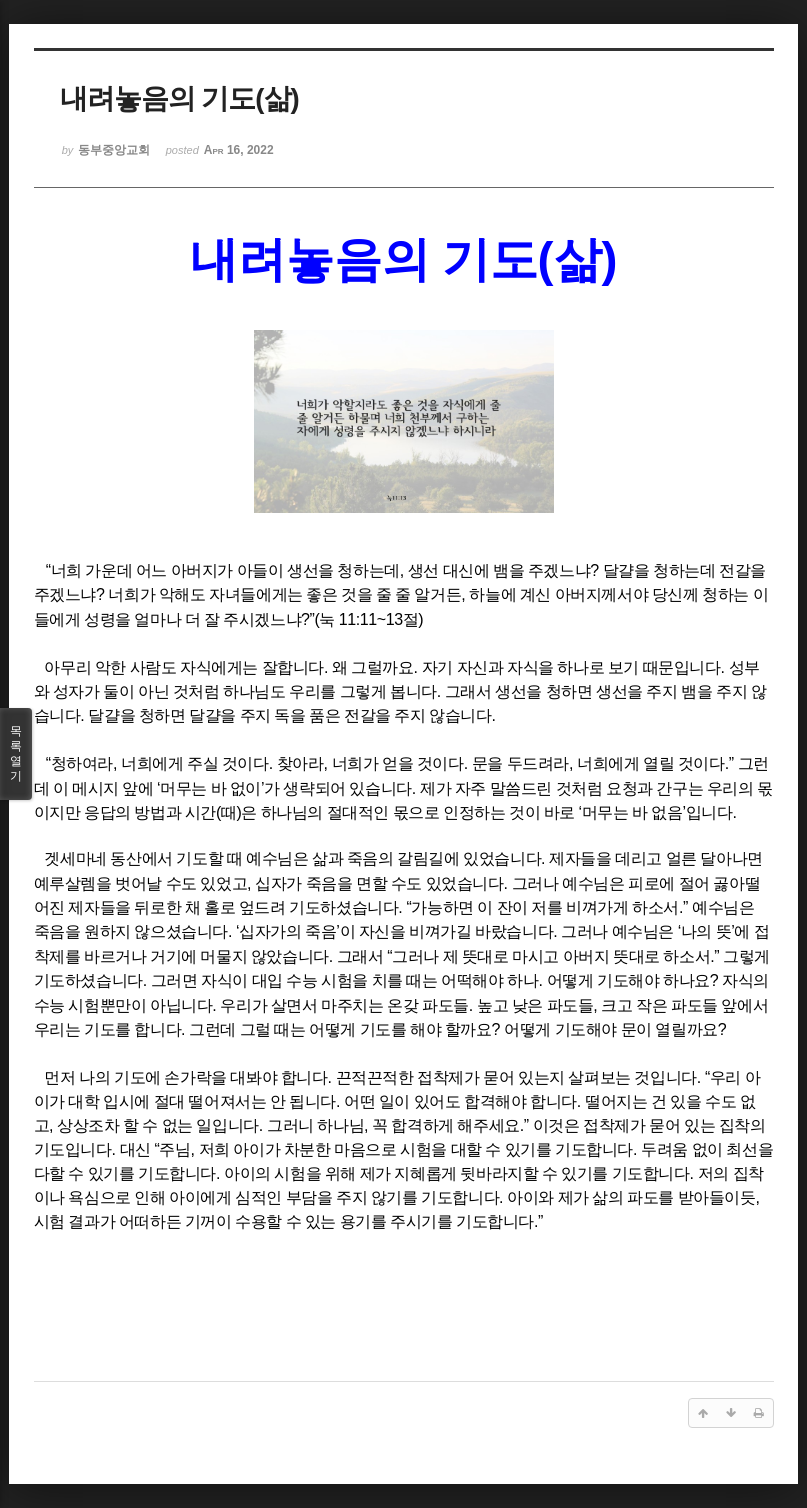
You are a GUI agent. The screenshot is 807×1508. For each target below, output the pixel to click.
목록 (16, 754)
